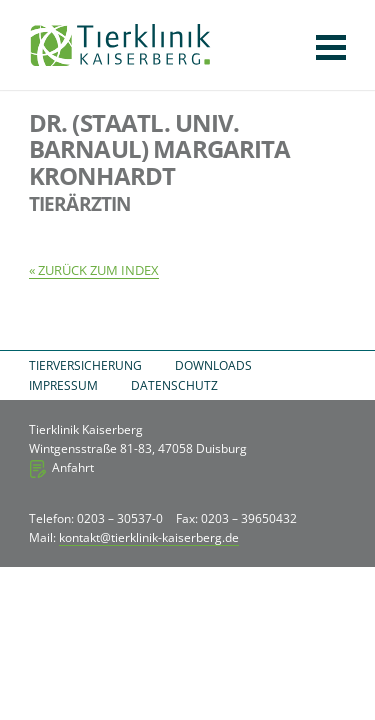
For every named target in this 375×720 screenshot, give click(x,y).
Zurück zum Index (98, 270)
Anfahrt (73, 467)
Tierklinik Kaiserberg (120, 45)
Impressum (63, 385)
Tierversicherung (85, 365)
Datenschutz (174, 385)
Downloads (213, 365)
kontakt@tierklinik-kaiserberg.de (149, 537)
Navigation (331, 47)
